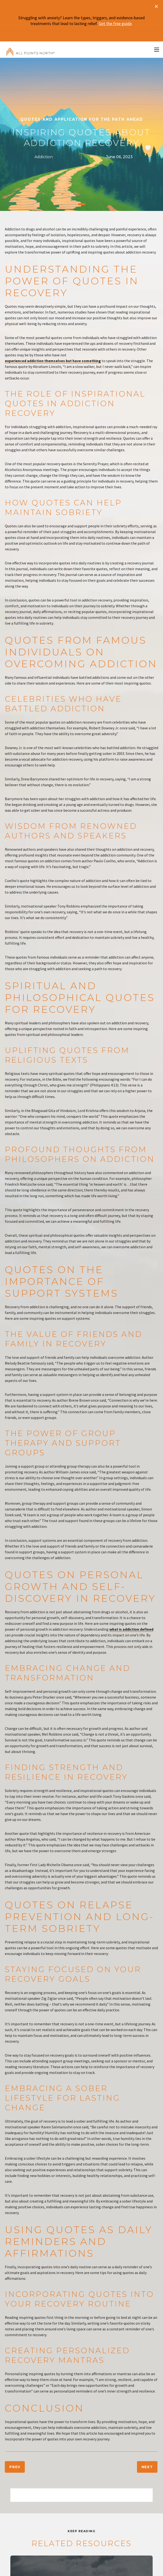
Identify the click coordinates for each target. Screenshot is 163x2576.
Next (147, 2467)
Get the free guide (115, 23)
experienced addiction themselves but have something (53, 360)
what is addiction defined (131, 1629)
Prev (14, 2467)
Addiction (43, 157)
